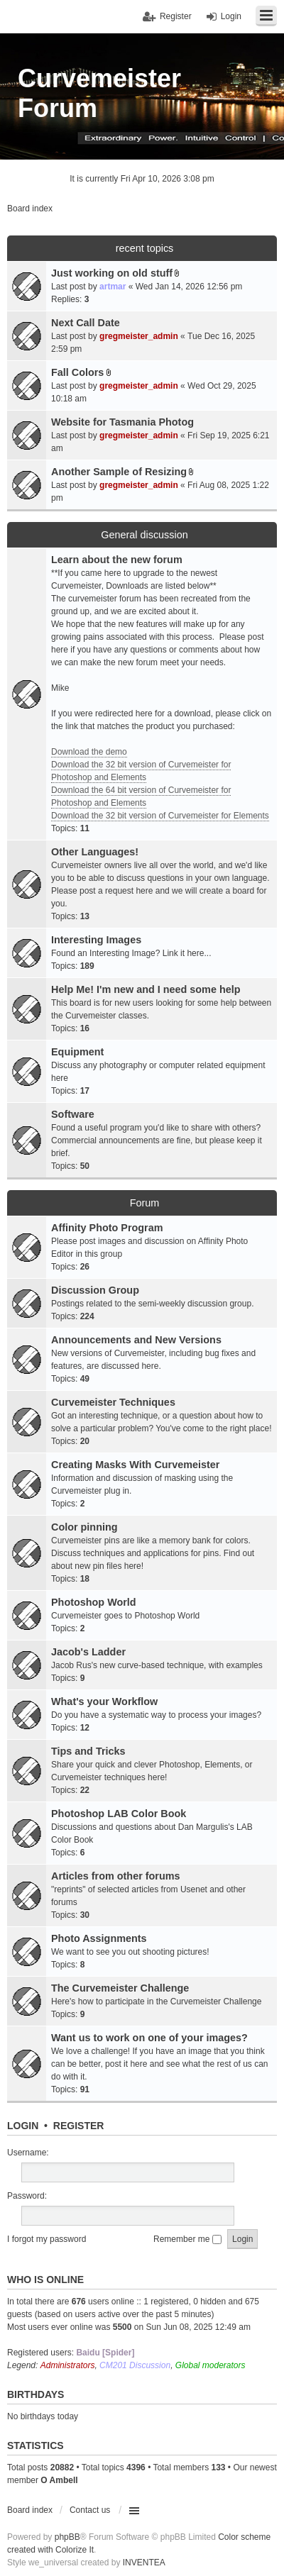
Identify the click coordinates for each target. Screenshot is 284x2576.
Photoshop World (93, 1602)
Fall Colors (77, 372)
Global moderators (210, 2365)
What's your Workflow (104, 1701)
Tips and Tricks (88, 1751)
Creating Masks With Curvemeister (135, 1464)
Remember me (187, 2239)
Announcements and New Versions (136, 1339)
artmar (112, 287)
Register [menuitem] (176, 16)
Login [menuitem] (231, 16)
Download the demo (89, 752)
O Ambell (58, 2480)
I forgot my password (46, 2239)
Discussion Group (95, 1290)
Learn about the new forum (116, 559)
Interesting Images (96, 939)
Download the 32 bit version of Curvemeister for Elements (160, 816)
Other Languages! (94, 851)
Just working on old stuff (112, 273)
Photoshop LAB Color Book (118, 1813)
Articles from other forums (115, 1876)
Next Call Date (85, 322)
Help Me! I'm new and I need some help (146, 989)
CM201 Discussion (134, 2365)
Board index (30, 2510)
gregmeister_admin (138, 336)
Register (78, 2125)
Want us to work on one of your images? (149, 2037)
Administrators (67, 2365)
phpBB (67, 2537)
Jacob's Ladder (88, 1652)
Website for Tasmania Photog (122, 422)
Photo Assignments (99, 1938)
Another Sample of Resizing (119, 471)
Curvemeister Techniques (113, 1402)
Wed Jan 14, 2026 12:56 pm (189, 287)
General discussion (144, 534)
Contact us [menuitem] (90, 2510)
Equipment (77, 1051)
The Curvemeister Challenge (120, 1988)
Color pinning (84, 1527)
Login (22, 2125)
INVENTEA (144, 2562)
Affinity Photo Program (107, 1227)
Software (72, 1114)
